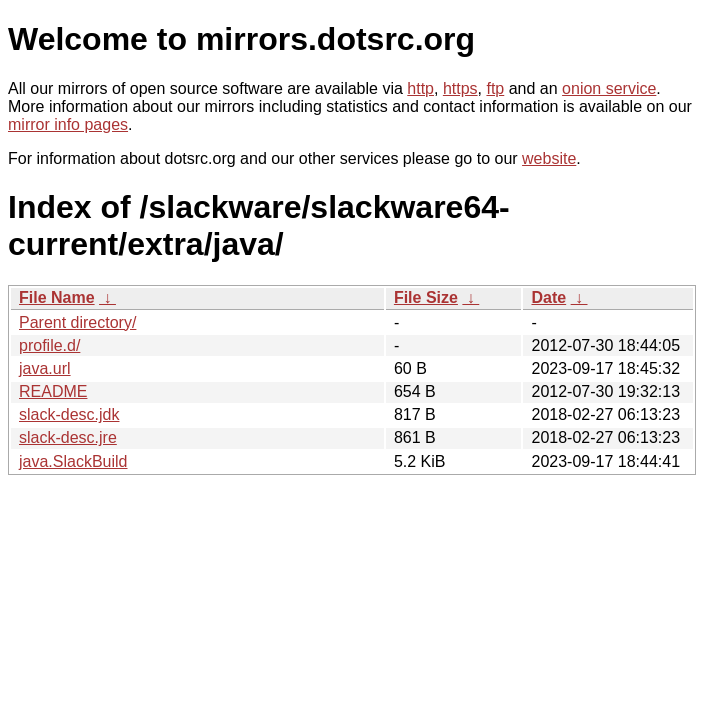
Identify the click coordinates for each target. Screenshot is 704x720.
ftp (495, 88)
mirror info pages (68, 124)
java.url (45, 368)
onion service (609, 88)
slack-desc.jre (68, 437)
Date (548, 297)
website (549, 158)
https (460, 88)
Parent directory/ (77, 322)
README (53, 391)
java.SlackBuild (73, 461)
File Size (426, 297)
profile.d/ (49, 345)
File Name (57, 297)
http (420, 88)
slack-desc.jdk (69, 414)
